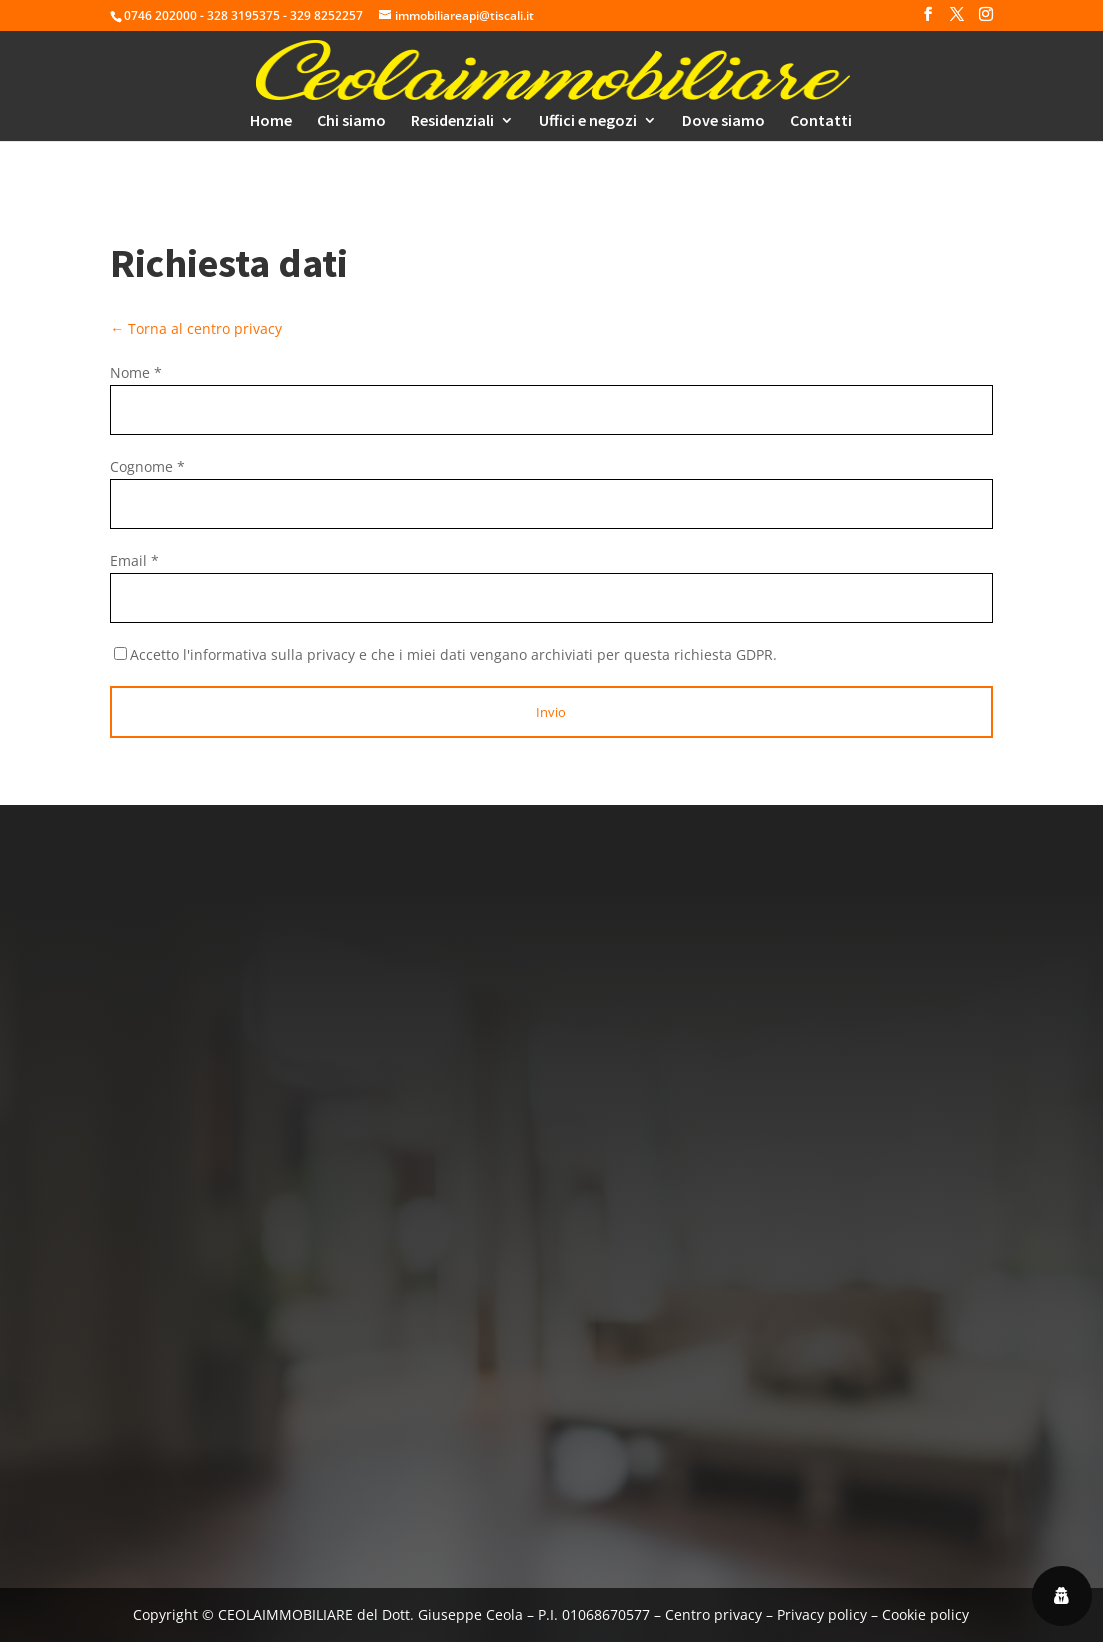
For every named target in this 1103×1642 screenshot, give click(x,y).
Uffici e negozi (588, 121)
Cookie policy (925, 1614)
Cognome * (147, 466)
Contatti (821, 121)
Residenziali (452, 121)
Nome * (136, 372)
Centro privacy (713, 1614)
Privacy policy (822, 1614)
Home (271, 121)
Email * (134, 560)
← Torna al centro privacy (196, 328)
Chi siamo (351, 121)
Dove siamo (723, 121)
